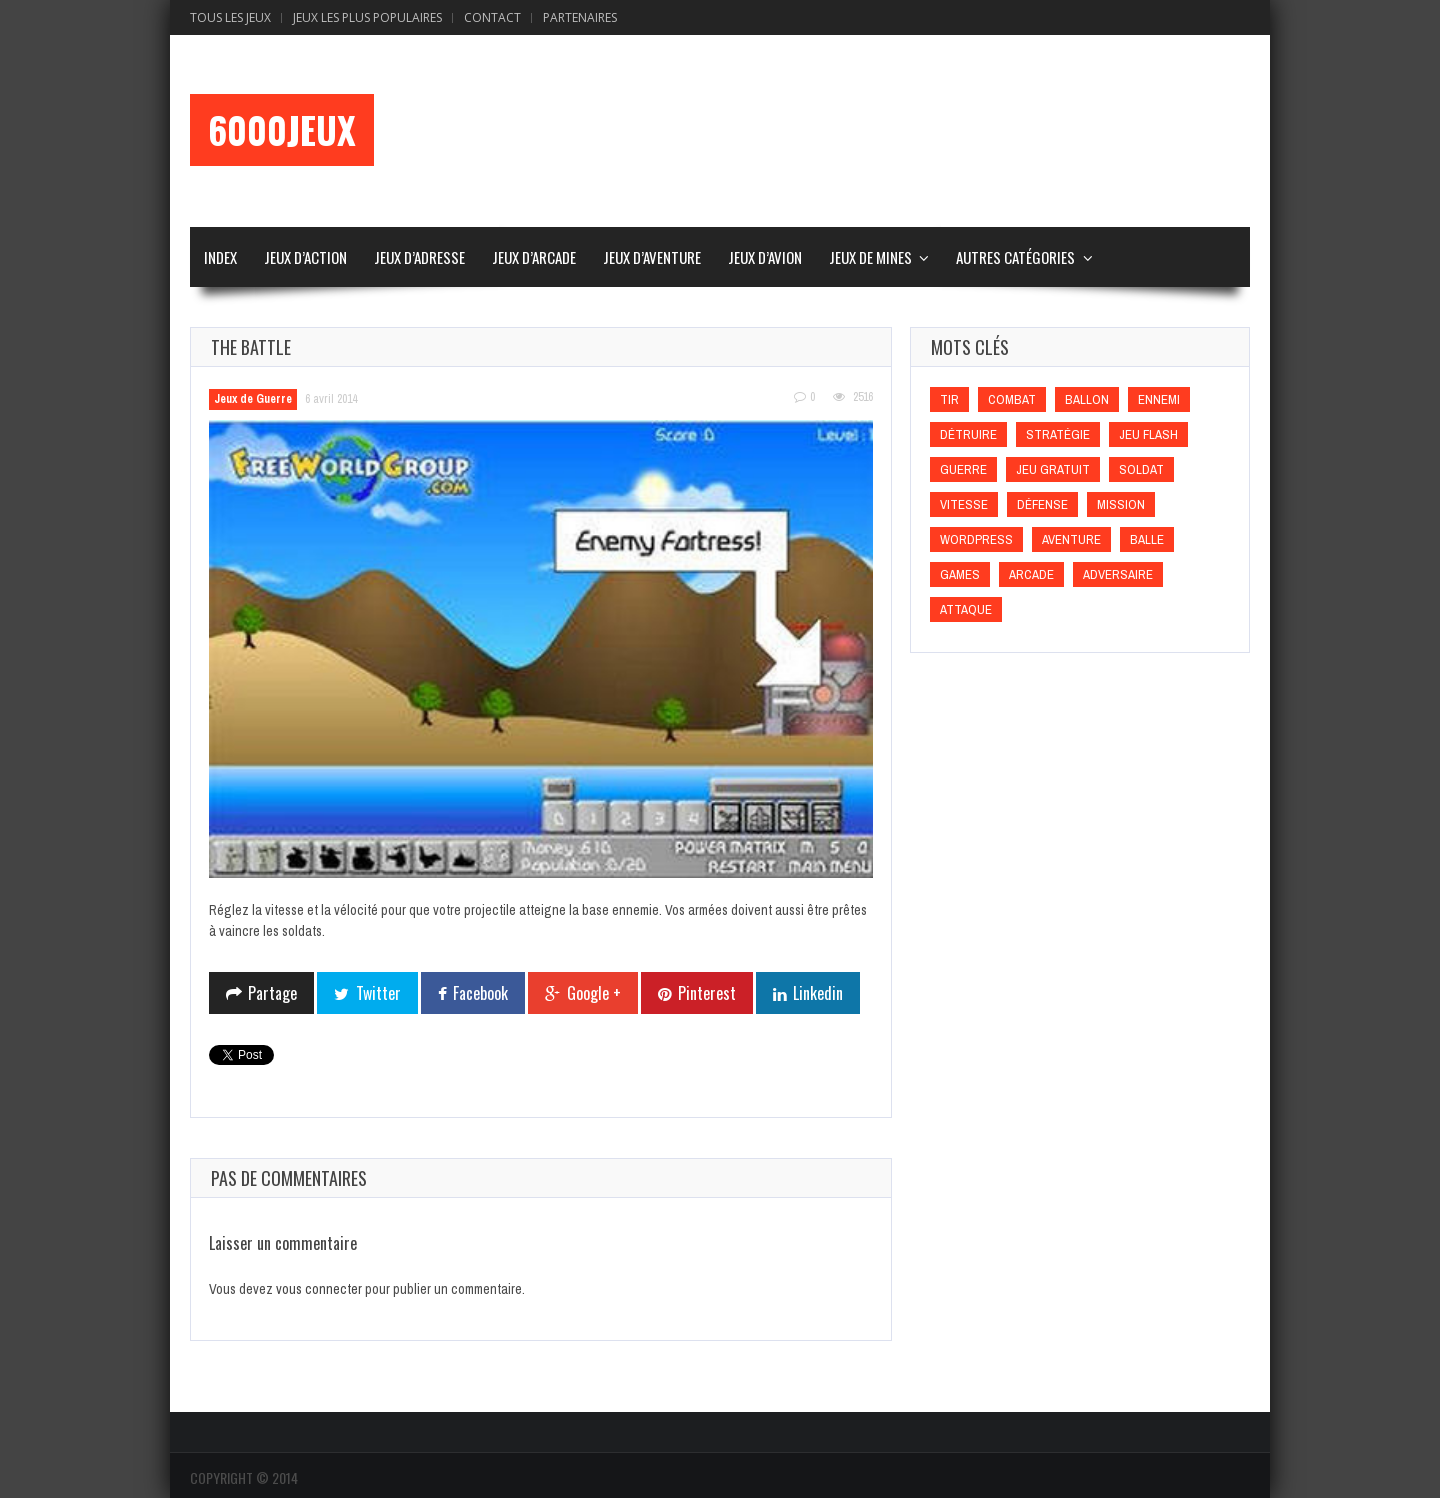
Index (220, 257)
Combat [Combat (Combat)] (1012, 399)
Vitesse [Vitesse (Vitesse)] (964, 504)
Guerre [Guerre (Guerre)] (963, 469)
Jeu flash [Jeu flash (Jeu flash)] (1148, 434)
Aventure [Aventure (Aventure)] (1071, 539)
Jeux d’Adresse (419, 257)
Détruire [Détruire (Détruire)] (968, 434)
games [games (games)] (960, 574)
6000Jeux (282, 130)
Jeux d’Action (305, 257)
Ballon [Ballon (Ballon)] (1087, 399)
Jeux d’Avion (765, 257)
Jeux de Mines (870, 257)
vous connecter (319, 1289)
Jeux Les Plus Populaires (367, 17)
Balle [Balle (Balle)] (1147, 539)
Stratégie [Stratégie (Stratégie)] (1058, 434)
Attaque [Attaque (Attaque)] (966, 609)
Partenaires (580, 17)
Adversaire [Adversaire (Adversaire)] (1118, 574)
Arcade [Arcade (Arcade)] (1031, 574)
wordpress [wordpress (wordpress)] (976, 539)
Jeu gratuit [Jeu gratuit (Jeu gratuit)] (1053, 469)
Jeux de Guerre (253, 399)
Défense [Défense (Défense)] (1042, 504)
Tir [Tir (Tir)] (949, 399)
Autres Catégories (1015, 257)
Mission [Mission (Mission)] (1121, 504)
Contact (492, 17)
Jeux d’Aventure (652, 257)
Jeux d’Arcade (534, 257)
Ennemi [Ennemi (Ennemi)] (1159, 399)
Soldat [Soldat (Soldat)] (1141, 469)
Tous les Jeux (230, 17)
